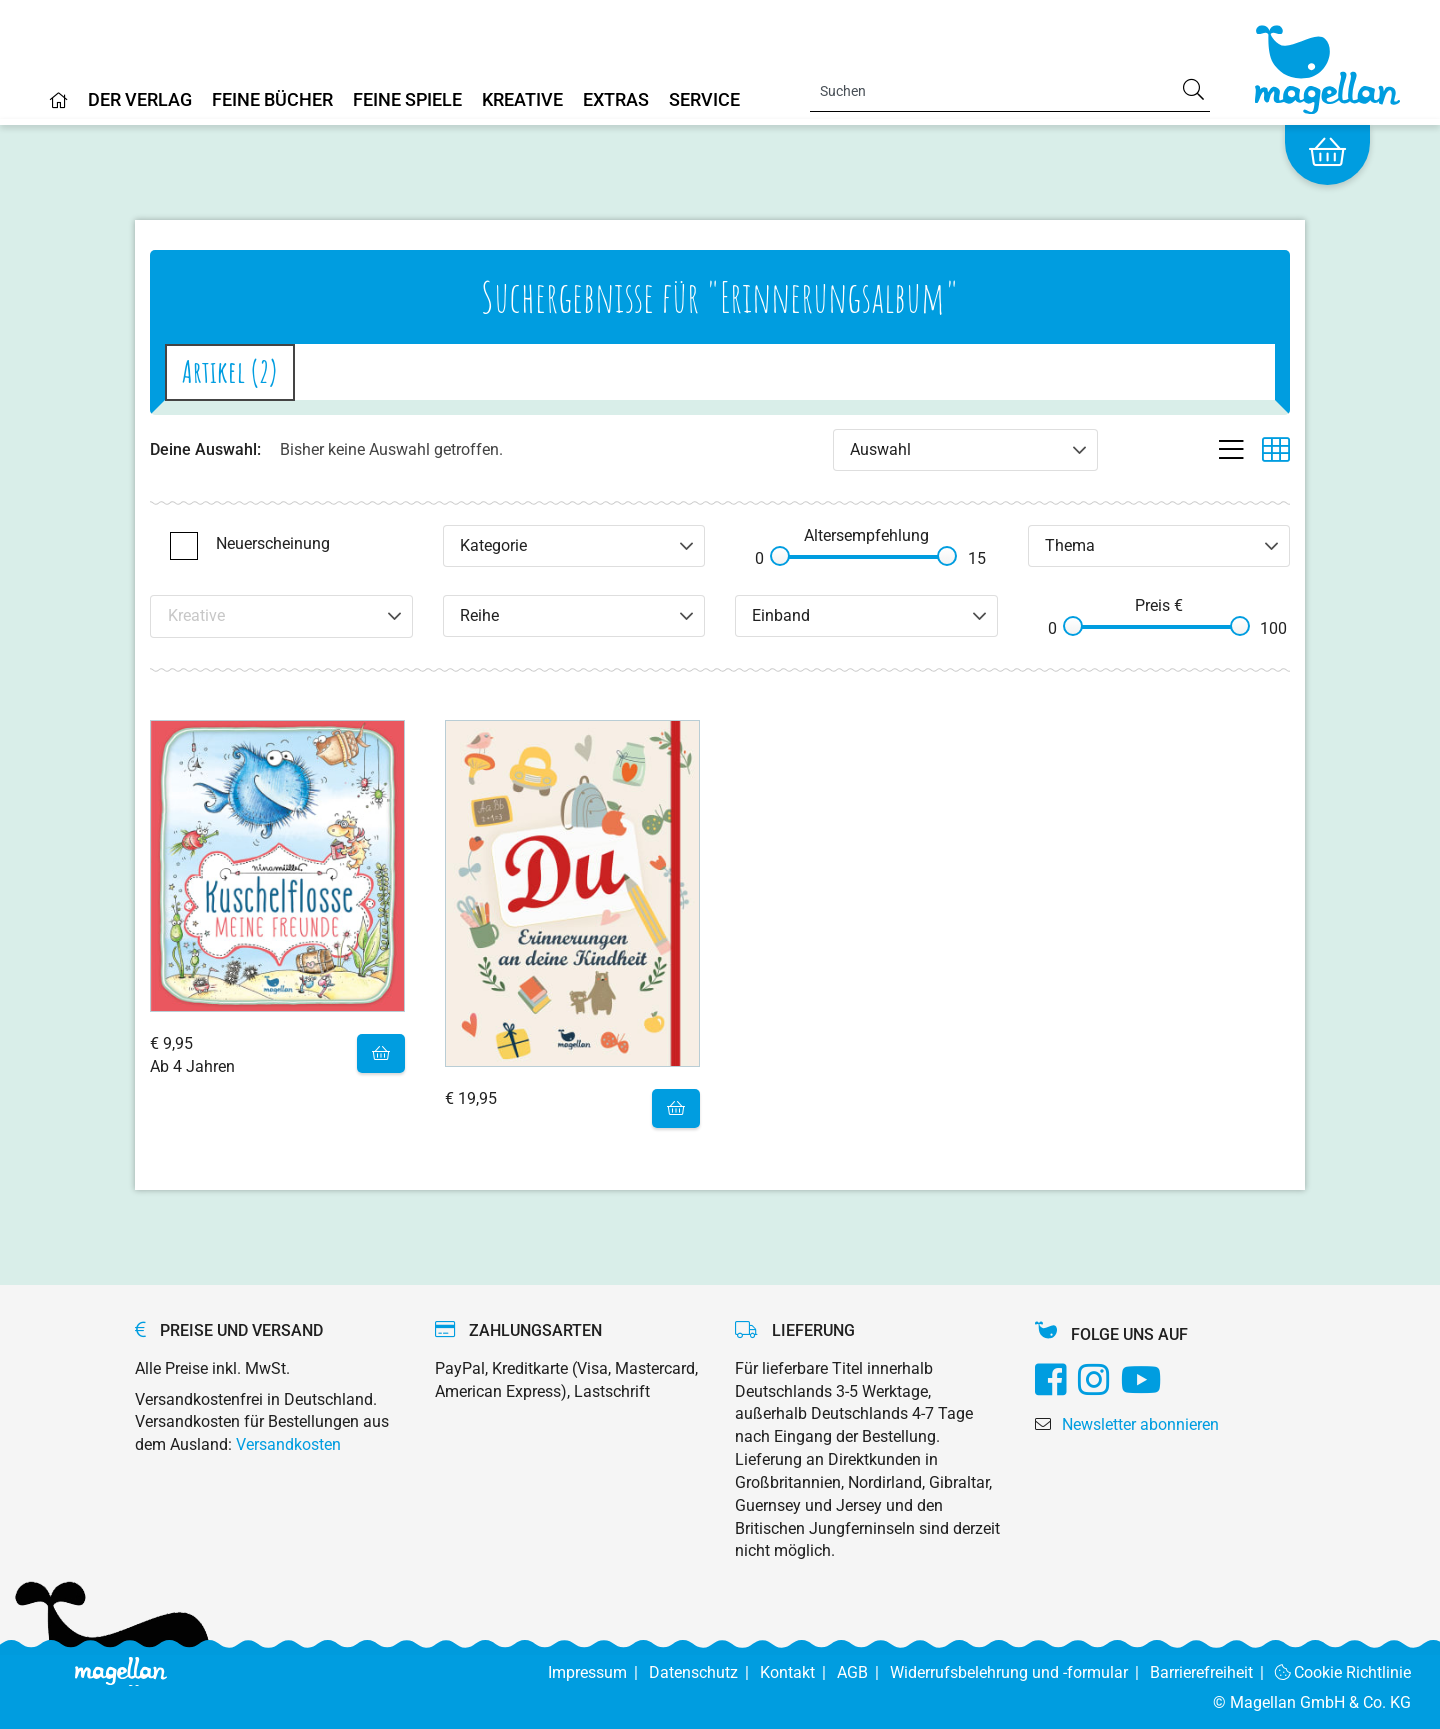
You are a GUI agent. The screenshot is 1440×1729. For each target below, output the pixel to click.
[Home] (59, 108)
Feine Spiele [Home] (407, 100)
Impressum (598, 1672)
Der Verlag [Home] (140, 100)
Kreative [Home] (522, 100)
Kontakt (798, 1672)
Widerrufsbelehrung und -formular (1020, 1672)
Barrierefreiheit (1212, 1672)
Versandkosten (288, 1444)
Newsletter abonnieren (1140, 1424)
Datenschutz (704, 1672)
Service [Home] (704, 100)
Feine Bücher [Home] (272, 100)
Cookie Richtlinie (1343, 1672)
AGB (863, 1672)
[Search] (1010, 91)
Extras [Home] (616, 100)
